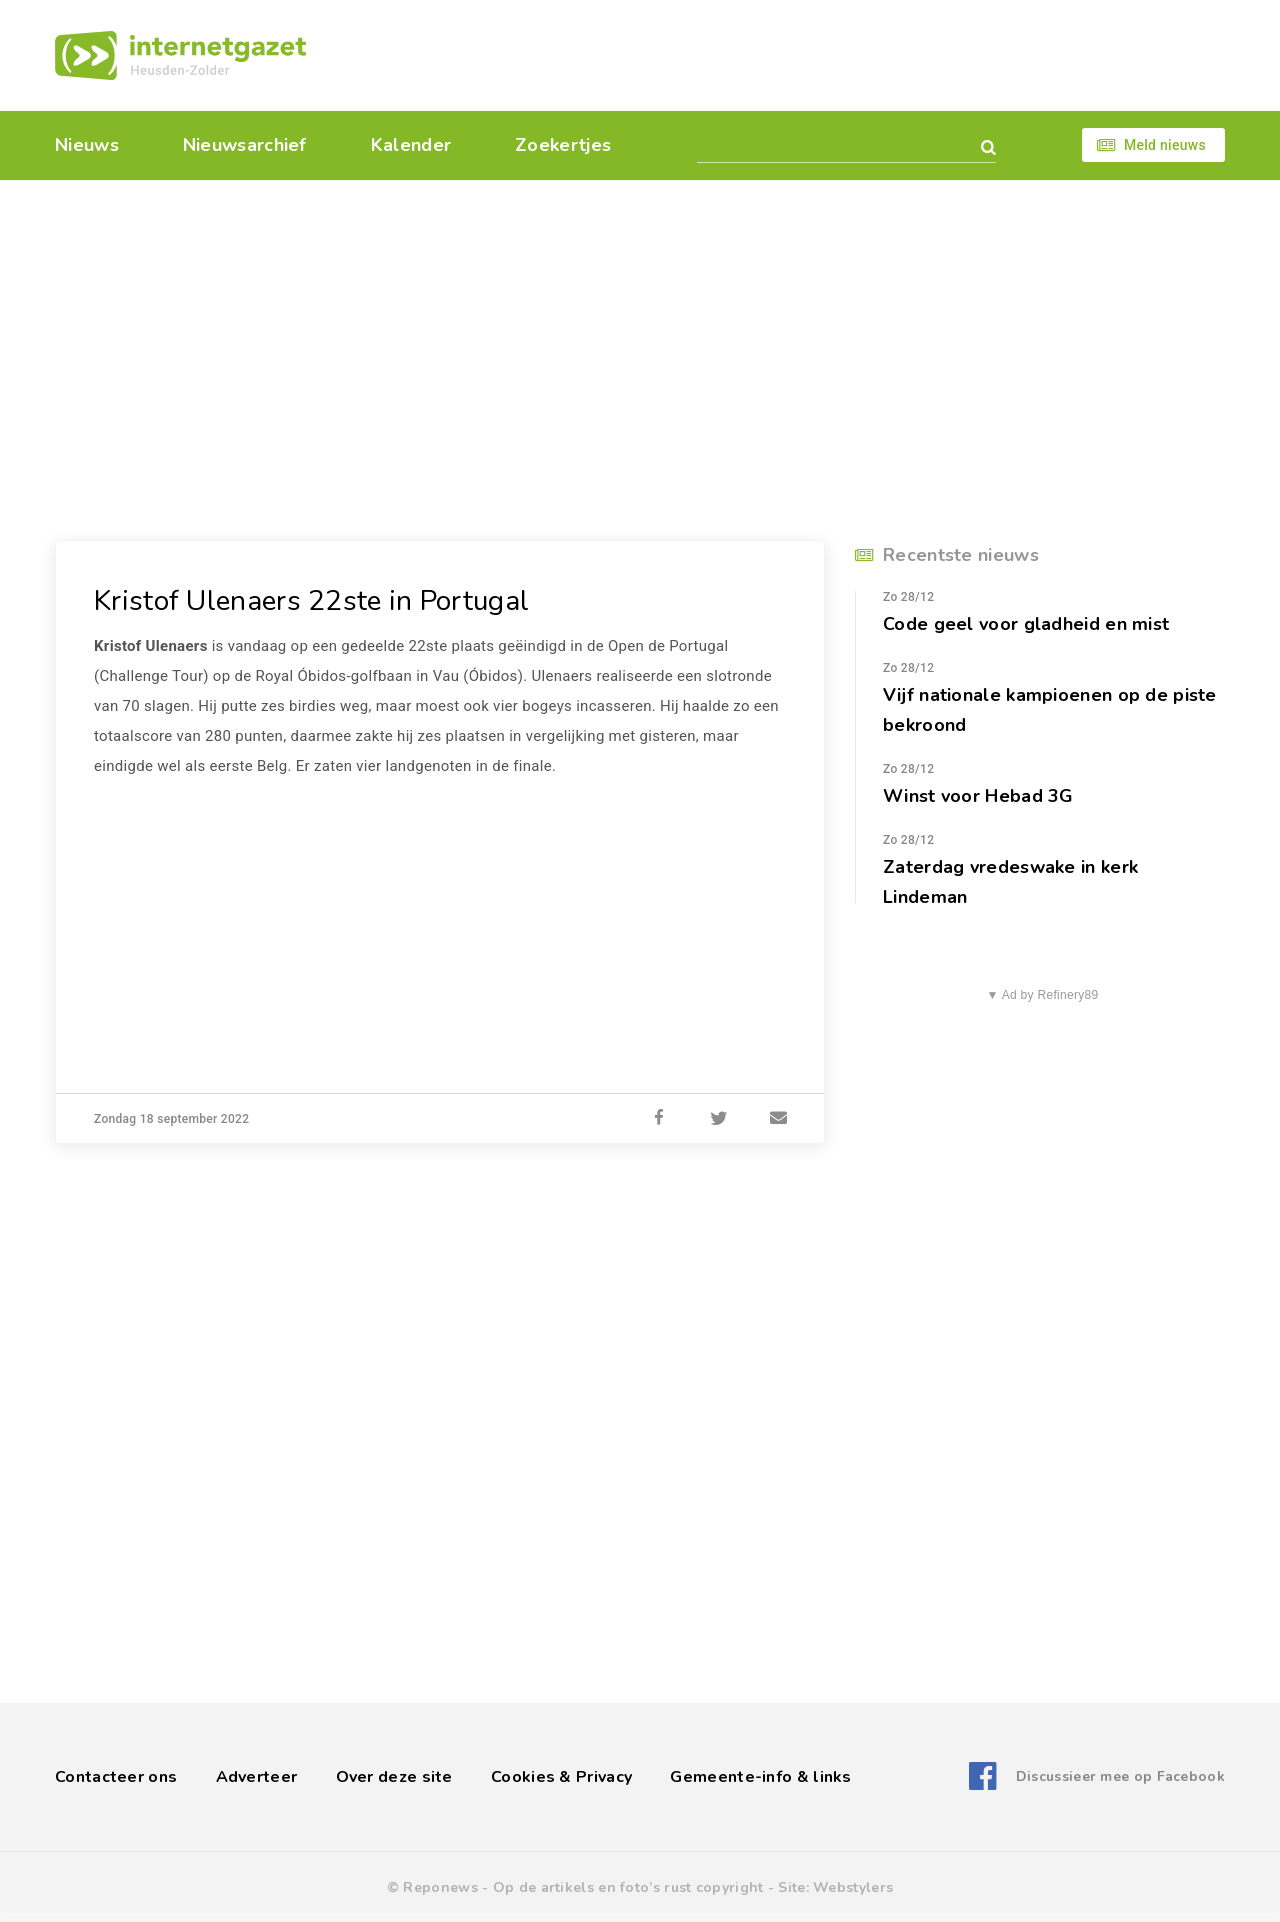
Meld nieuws (1165, 145)
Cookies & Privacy (561, 1777)
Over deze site (394, 1777)
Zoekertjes (563, 145)
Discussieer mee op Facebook (1120, 1776)
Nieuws (87, 145)
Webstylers (853, 1887)
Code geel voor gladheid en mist (1026, 624)
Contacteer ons (116, 1777)
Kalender (411, 145)
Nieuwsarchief (245, 145)
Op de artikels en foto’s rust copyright (628, 1887)
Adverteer (257, 1777)
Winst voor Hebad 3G (978, 796)
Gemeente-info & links (760, 1777)
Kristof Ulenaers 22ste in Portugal (311, 601)
